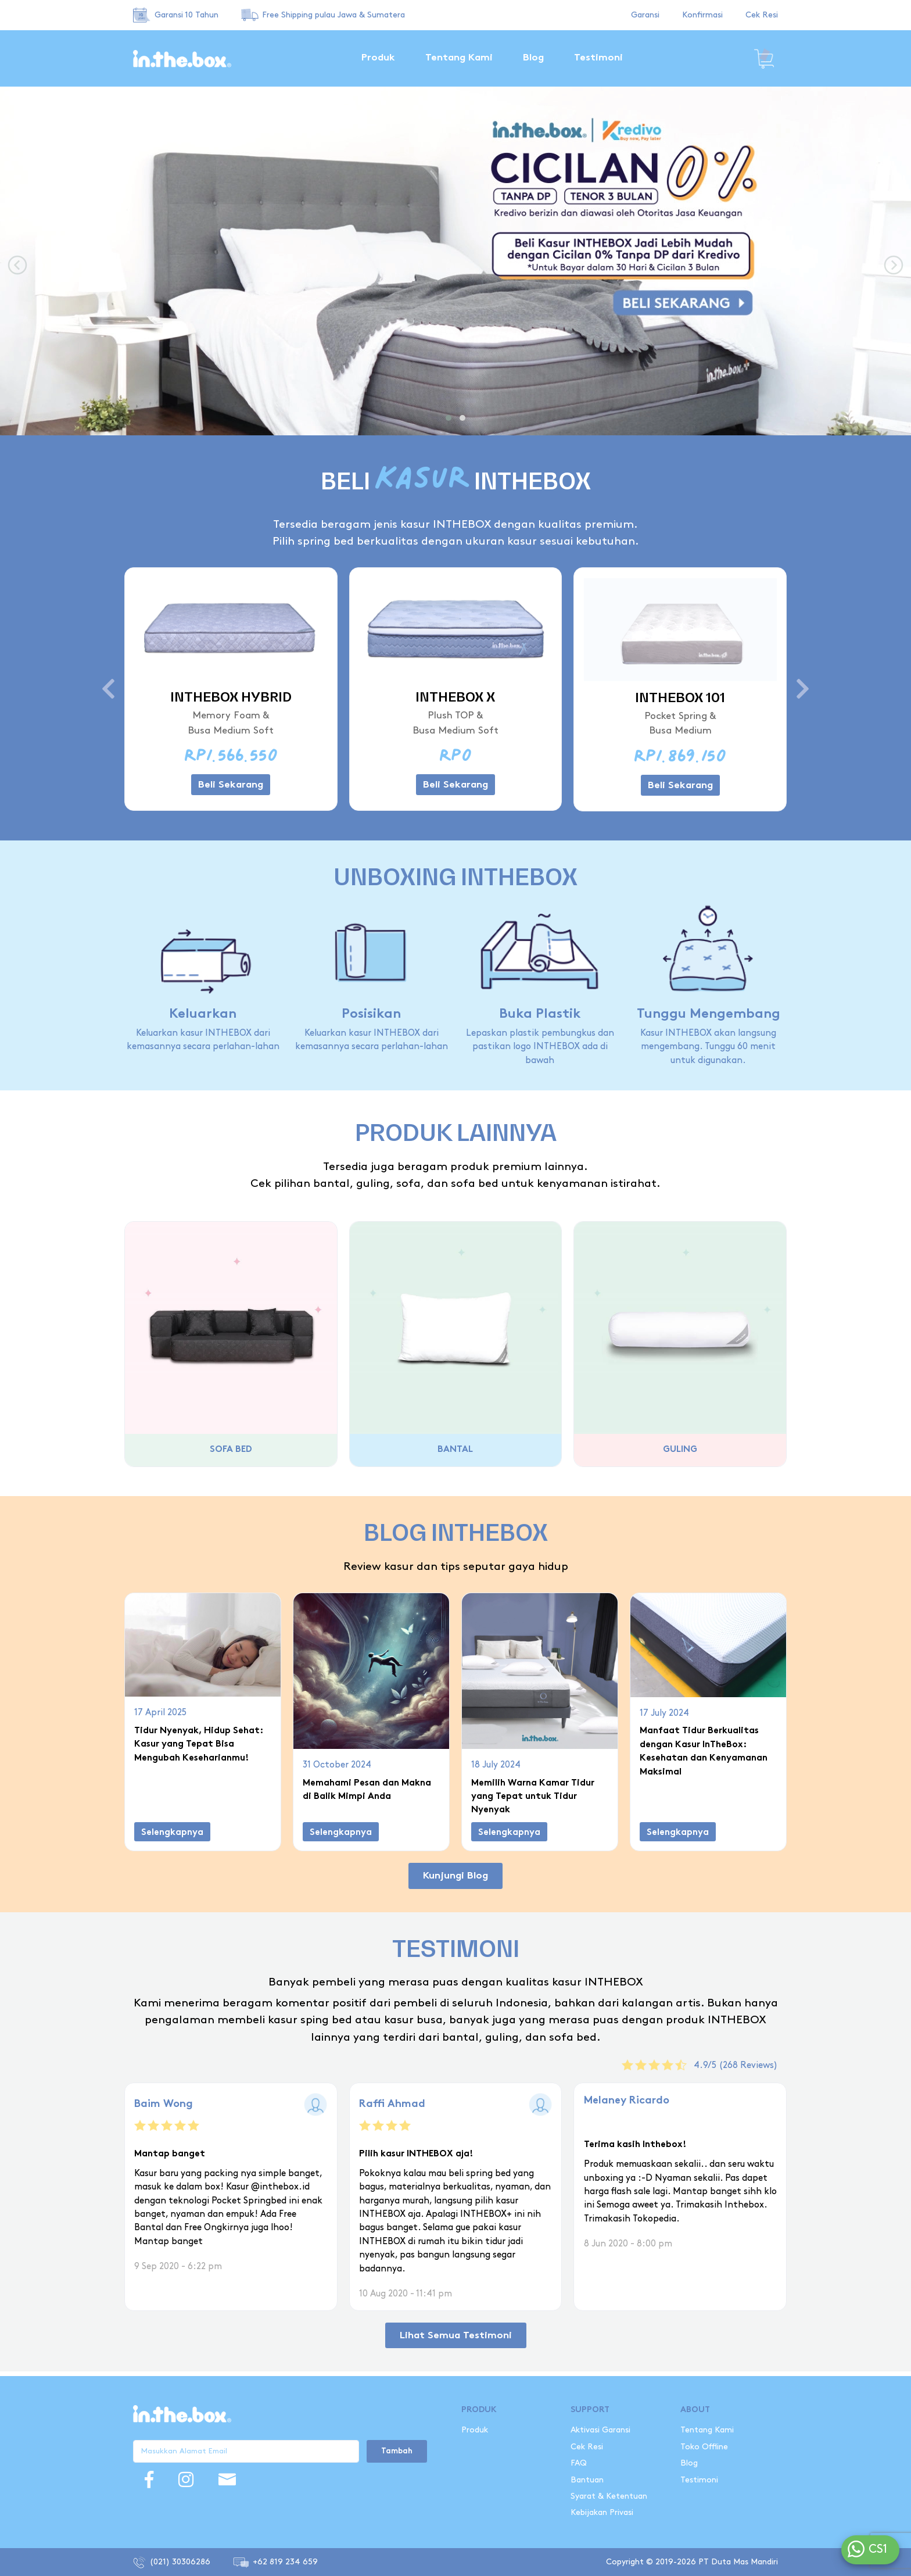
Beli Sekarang (230, 785)
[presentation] (17, 265)
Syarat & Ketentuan (609, 2496)
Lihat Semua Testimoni (456, 2326)
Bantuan (587, 2480)
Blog (533, 58)
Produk (378, 58)
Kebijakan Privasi (602, 2512)
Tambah (397, 2451)
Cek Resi (761, 15)
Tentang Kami (459, 58)
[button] (449, 418)
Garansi (645, 15)
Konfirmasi (702, 15)
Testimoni (598, 58)
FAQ (579, 2463)
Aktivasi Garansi (600, 2430)
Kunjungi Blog (455, 1876)
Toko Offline (704, 2446)
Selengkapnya (172, 1833)
